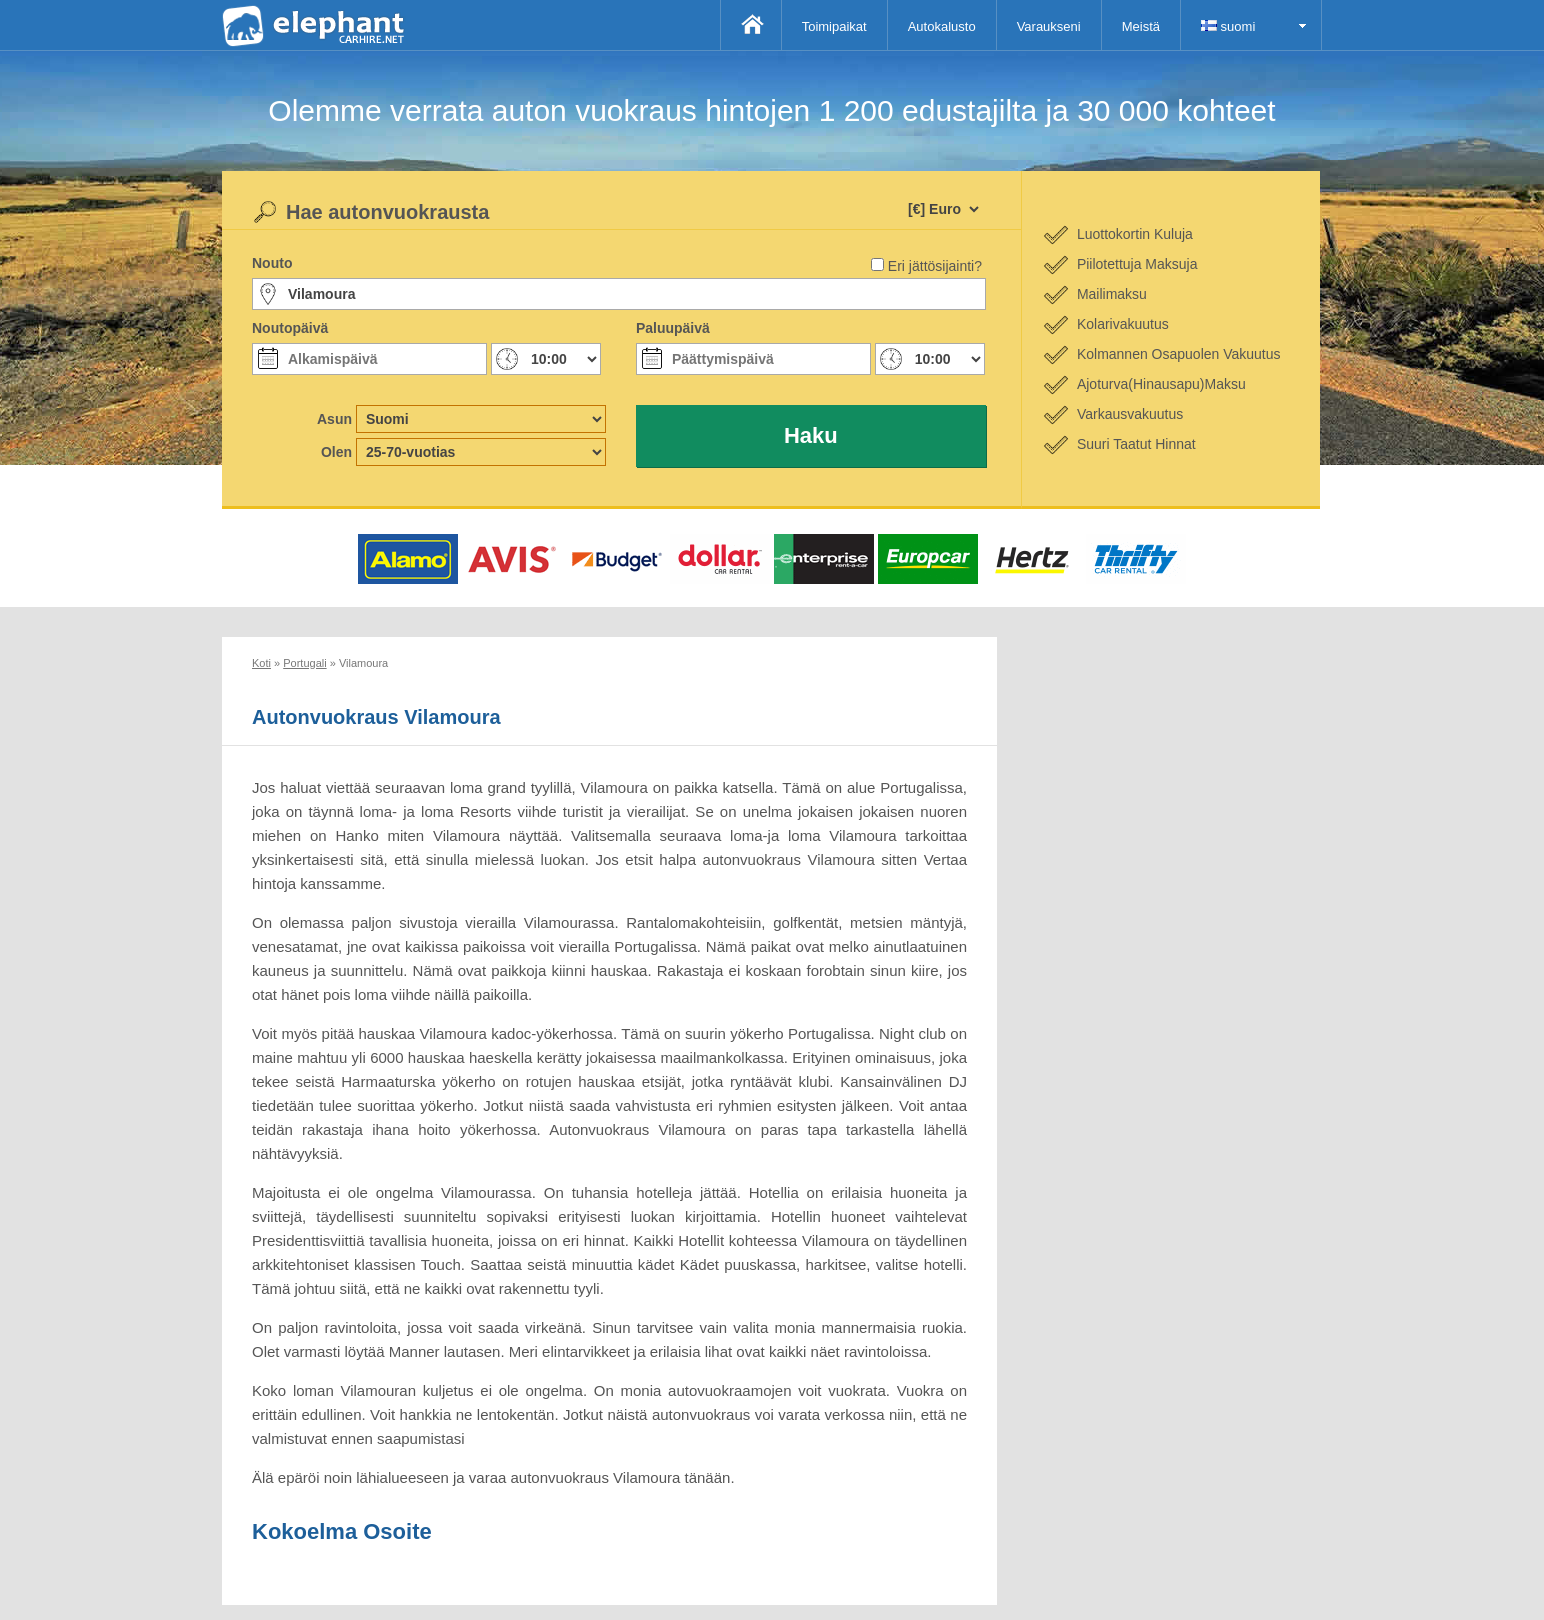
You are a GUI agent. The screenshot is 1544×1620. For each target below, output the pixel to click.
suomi (1228, 26)
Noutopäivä (290, 328)
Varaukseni (1049, 26)
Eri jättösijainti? (935, 266)
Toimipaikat (834, 26)
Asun (334, 419)
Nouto (272, 263)
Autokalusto (942, 26)
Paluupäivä (673, 328)
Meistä (1141, 26)
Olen (336, 452)
